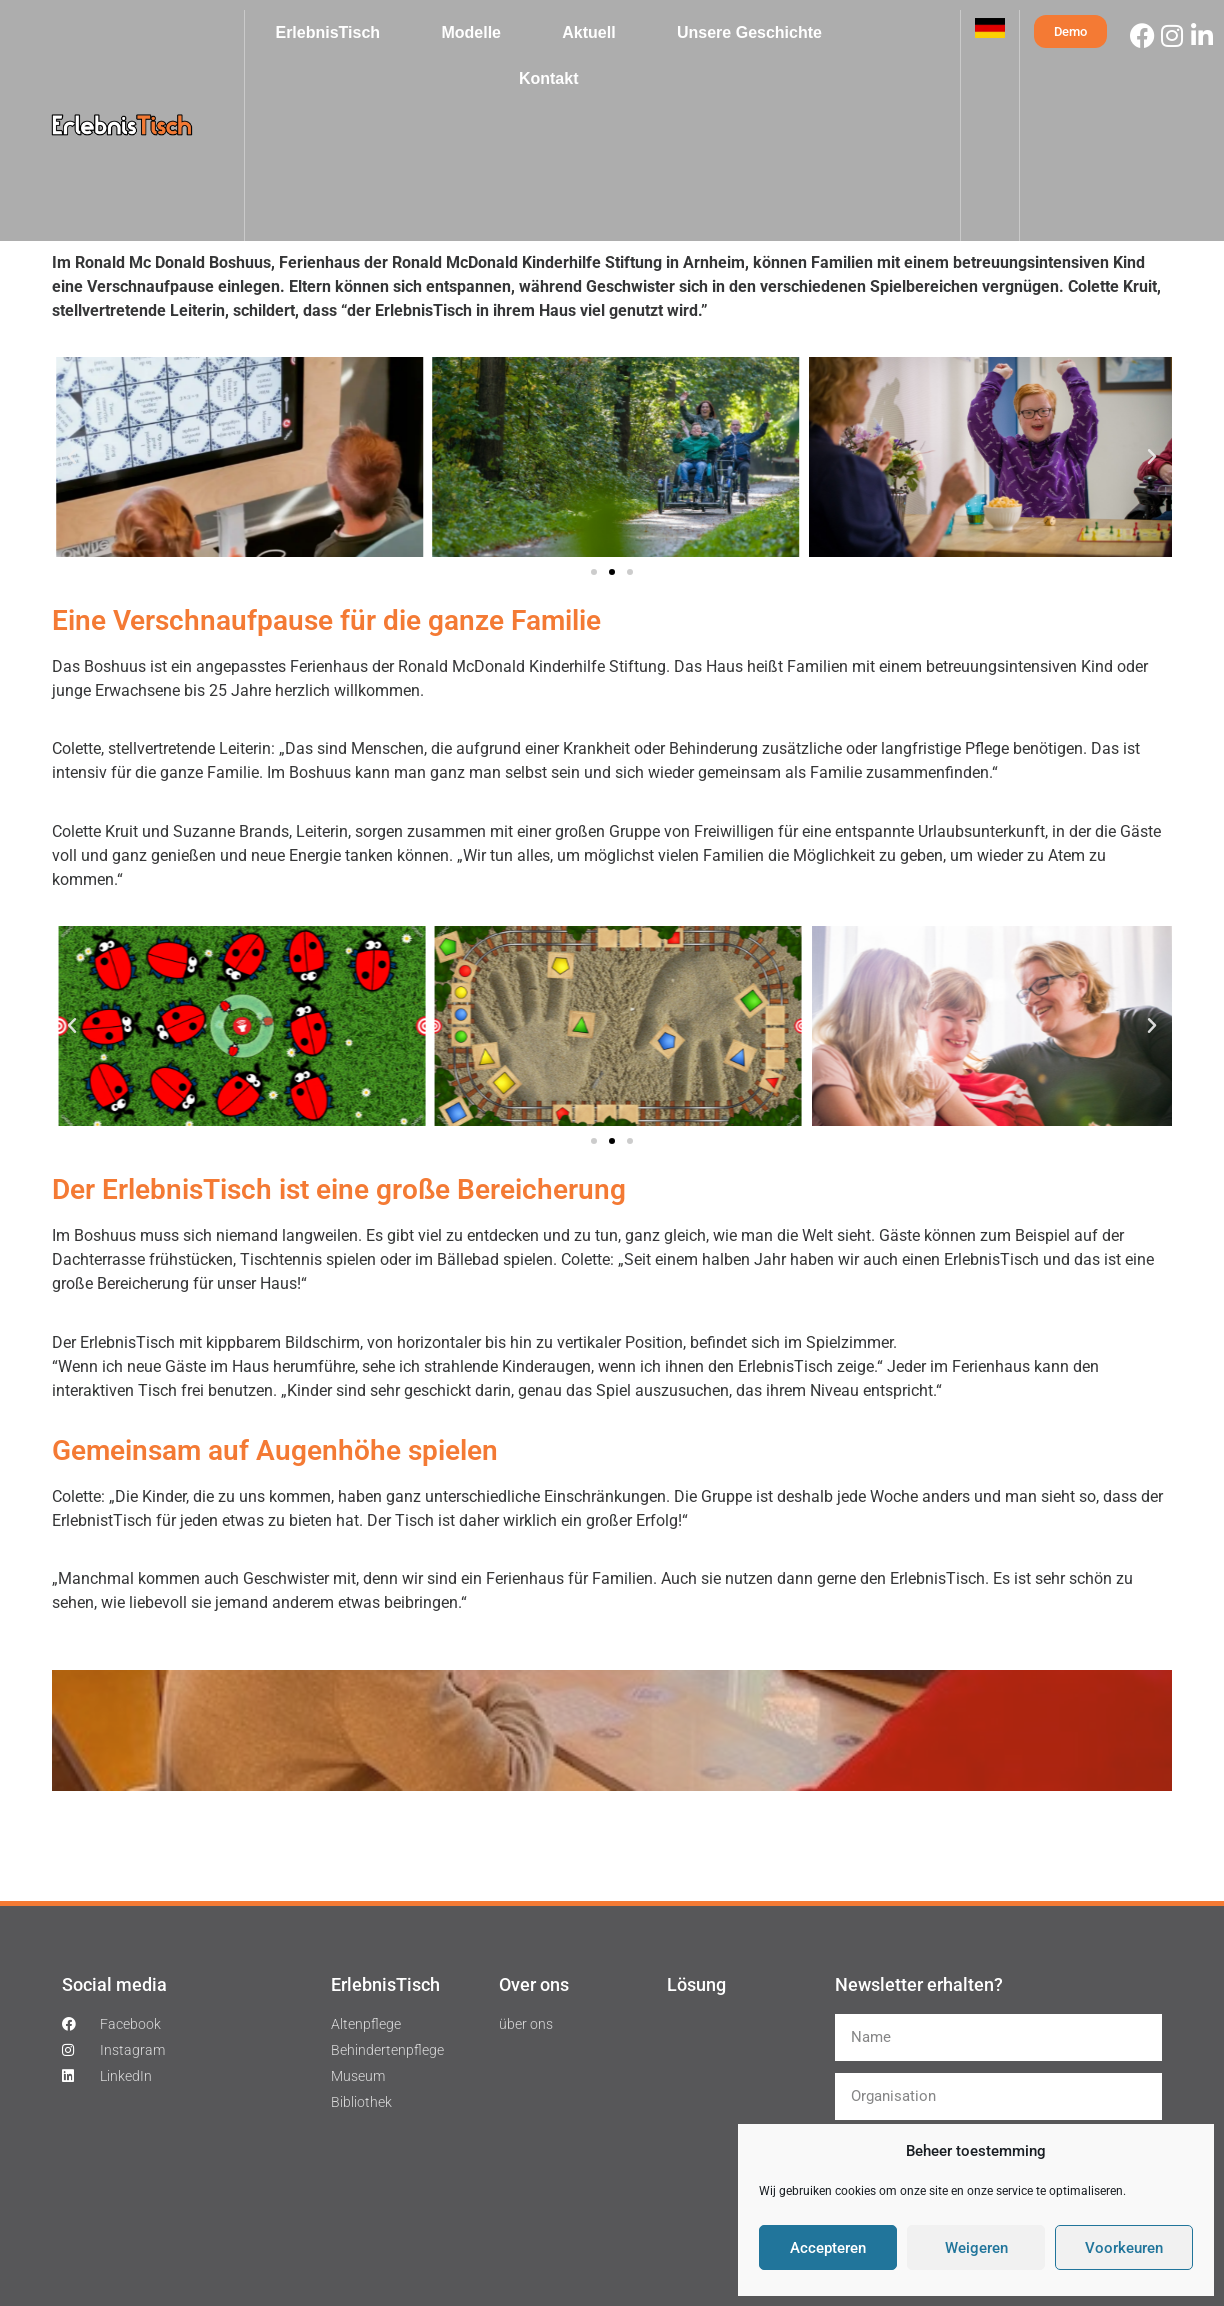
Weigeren (976, 2248)
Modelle (471, 32)
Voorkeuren (1124, 2248)
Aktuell (588, 32)
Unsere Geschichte (749, 32)
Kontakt (549, 78)
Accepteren (828, 2248)
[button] (72, 457)
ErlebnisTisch (327, 32)
